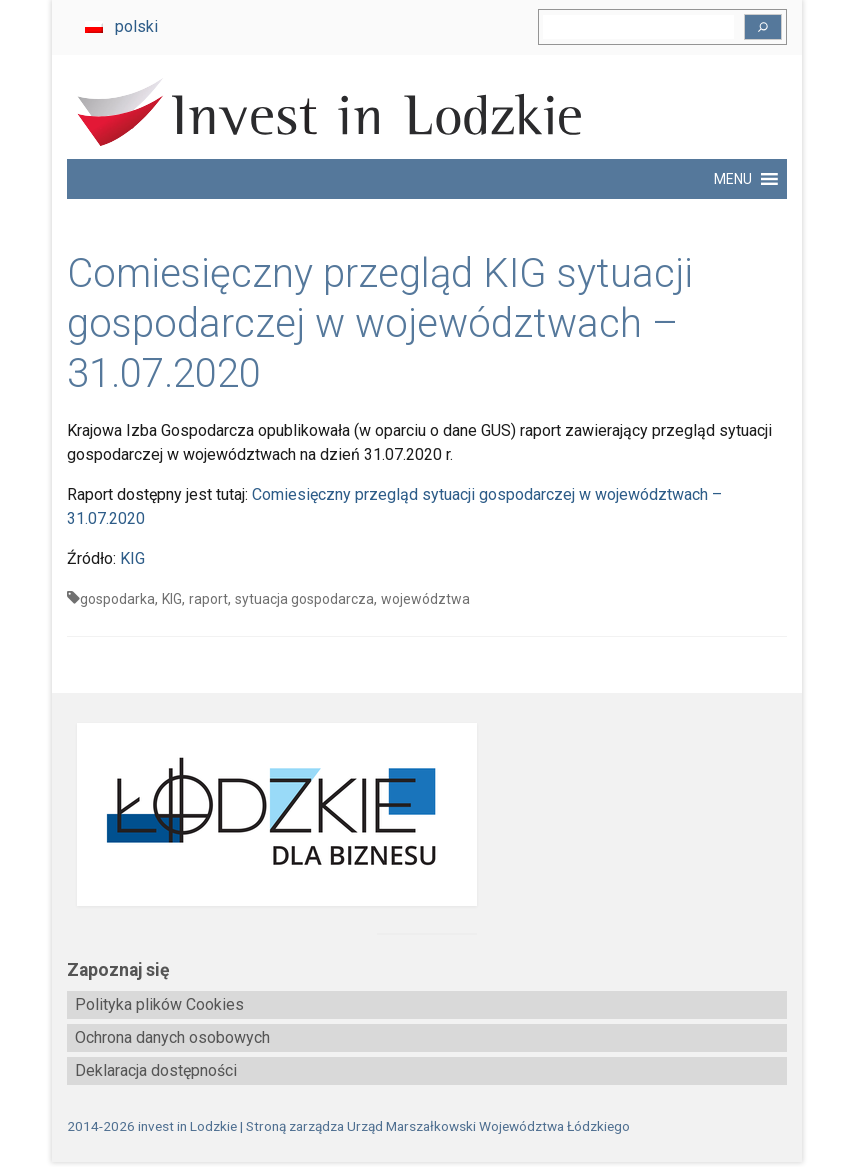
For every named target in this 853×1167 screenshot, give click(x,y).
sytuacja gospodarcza (304, 599)
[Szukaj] (763, 27)
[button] (733, 179)
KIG (132, 558)
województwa (425, 599)
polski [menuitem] (136, 26)
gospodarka (117, 599)
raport (208, 599)
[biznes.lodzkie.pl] (427, 814)
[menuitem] (121, 27)
